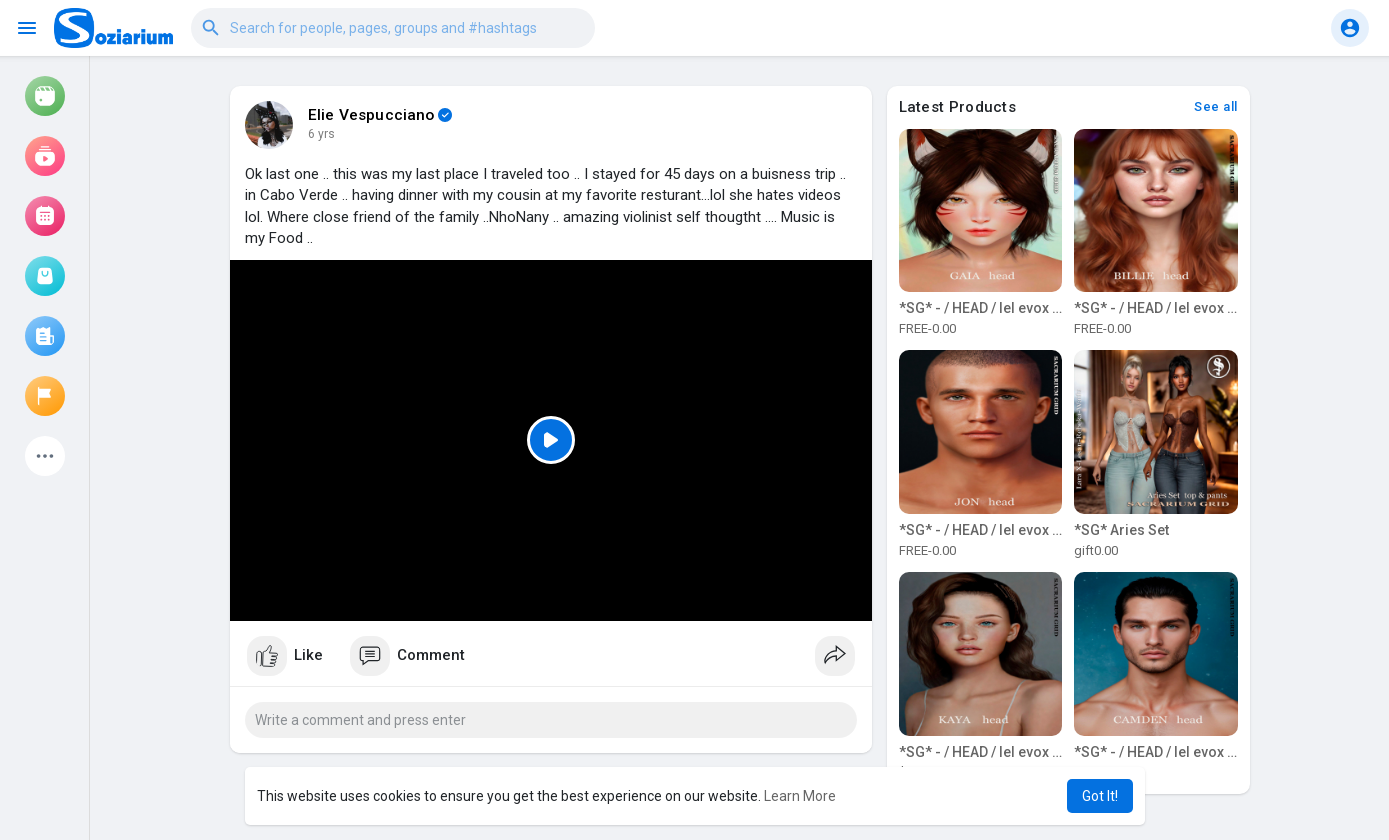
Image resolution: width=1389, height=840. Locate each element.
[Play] (551, 440)
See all (1216, 106)
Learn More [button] (800, 796)
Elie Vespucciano (371, 115)
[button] (393, 28)
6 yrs (321, 134)
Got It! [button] (1100, 796)
